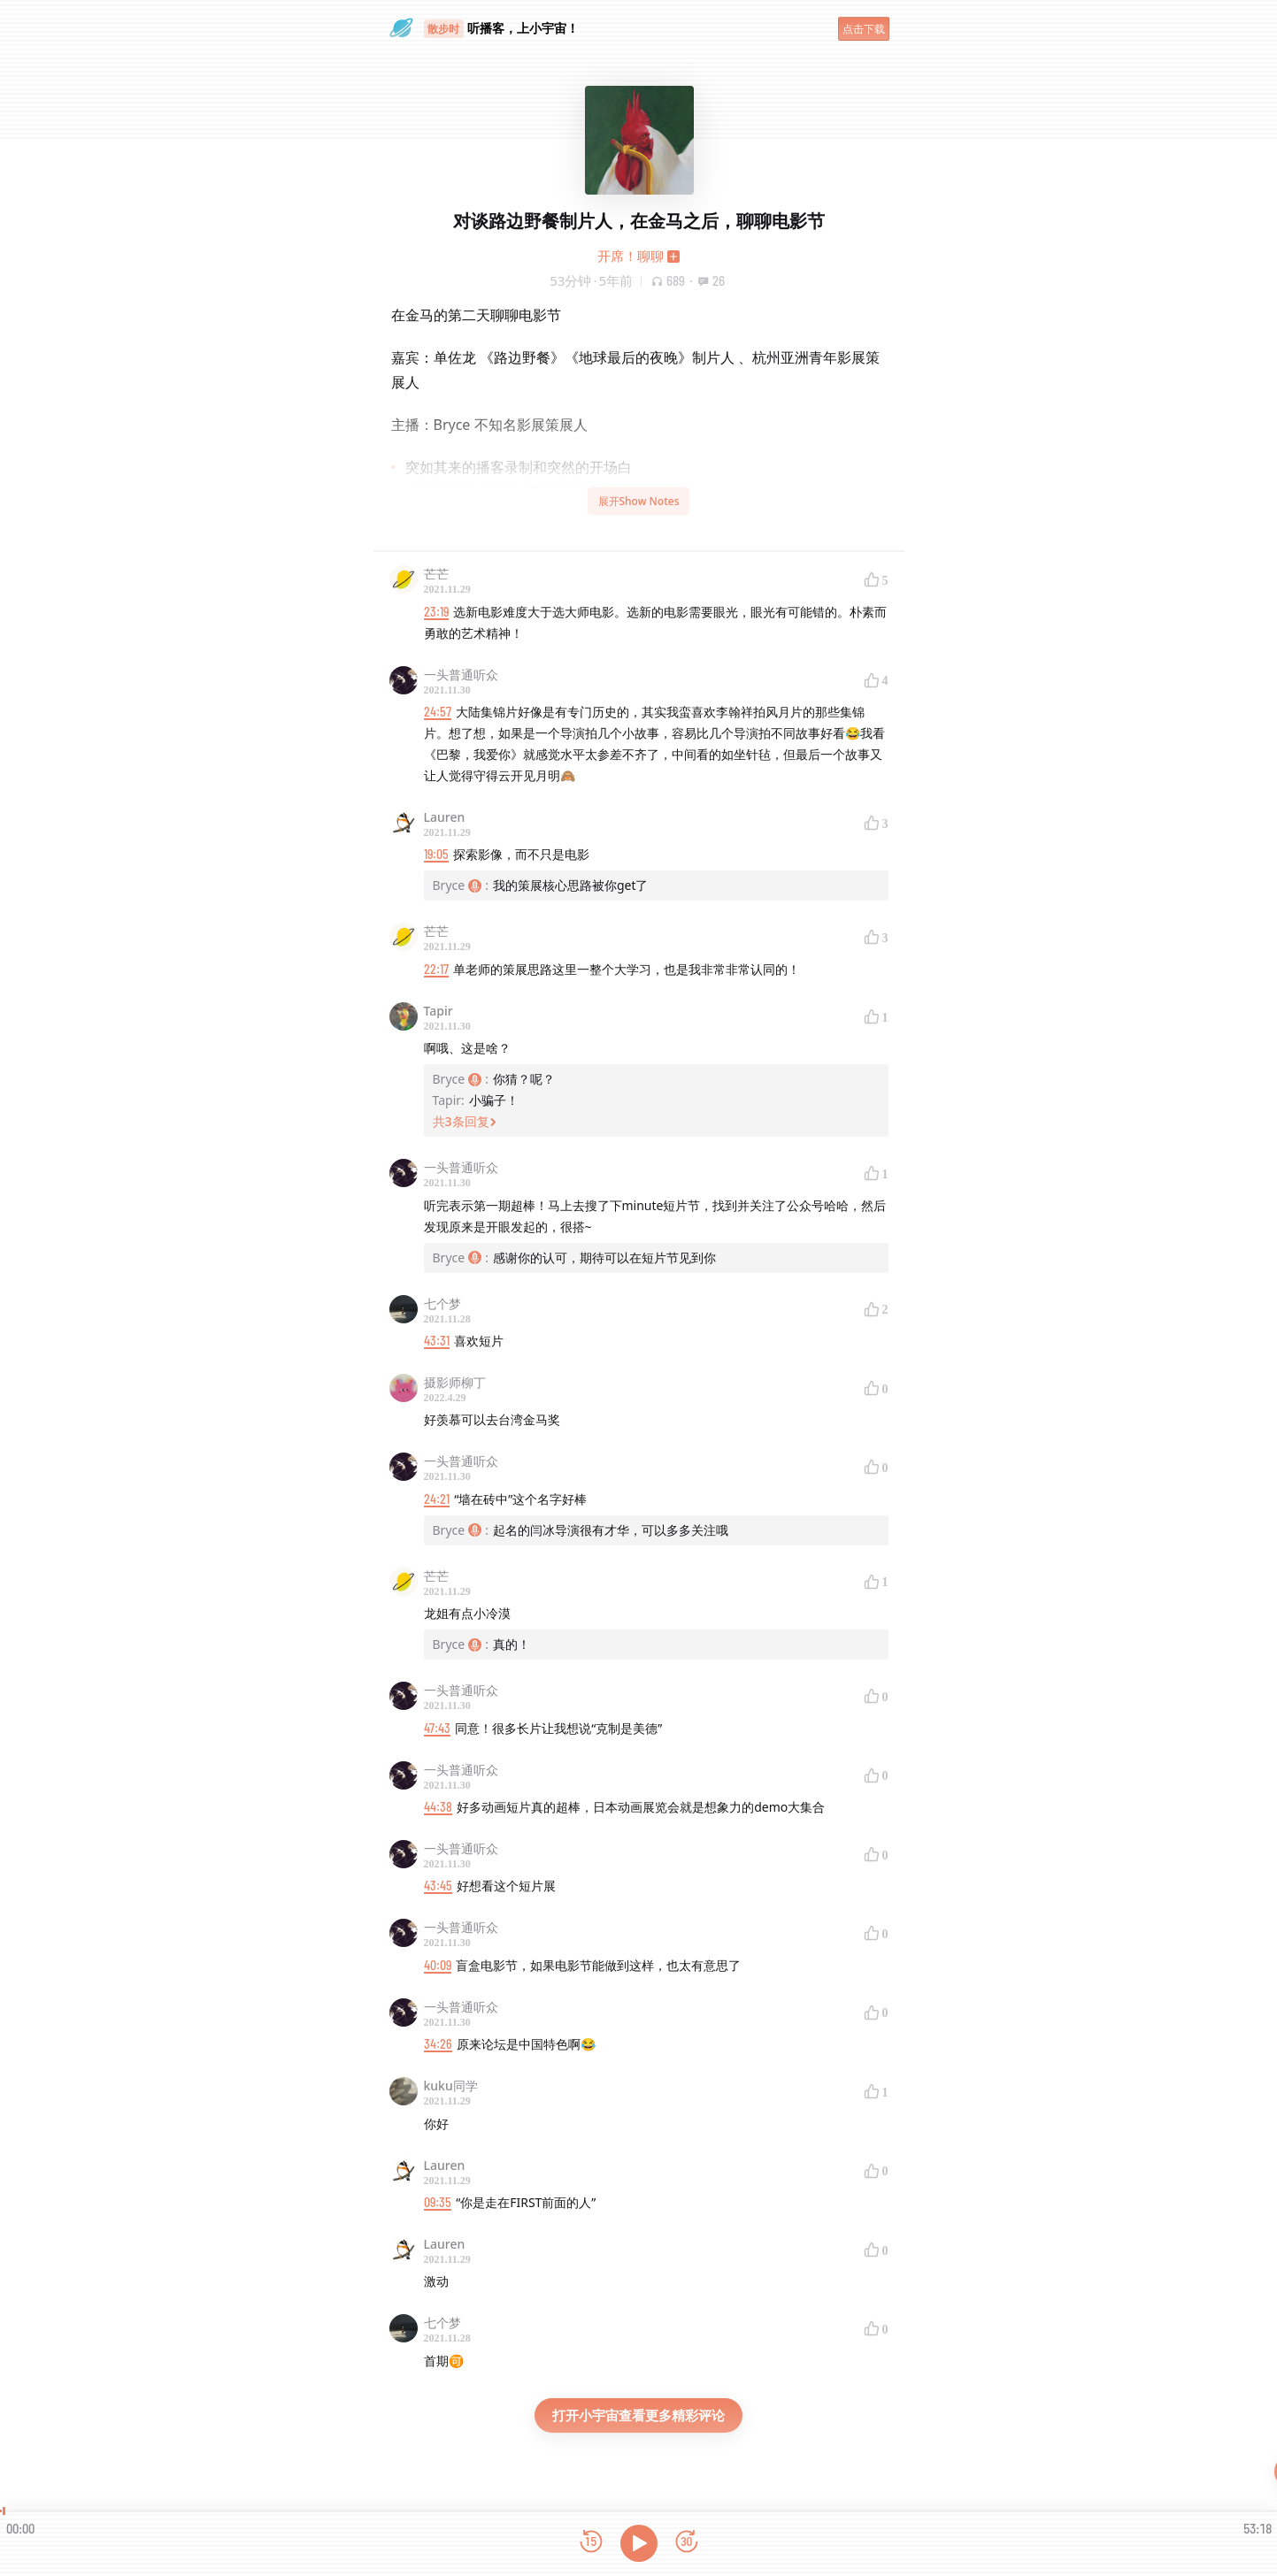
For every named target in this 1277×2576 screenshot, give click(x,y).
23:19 (436, 611)
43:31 (437, 1340)
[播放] (639, 2543)
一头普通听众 (461, 674)
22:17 (436, 969)
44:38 (438, 1806)
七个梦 (442, 1303)
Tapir (438, 1010)
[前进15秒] (686, 2543)
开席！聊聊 (630, 255)
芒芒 (436, 573)
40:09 (437, 1965)
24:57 (437, 711)
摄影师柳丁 (455, 1382)
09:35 (437, 2202)
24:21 (437, 1498)
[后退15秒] (591, 2543)
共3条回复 (464, 1121)
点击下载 (863, 28)
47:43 (437, 1728)
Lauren (444, 817)
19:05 (436, 854)
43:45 (438, 1885)
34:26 (438, 2043)
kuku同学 (451, 2085)
